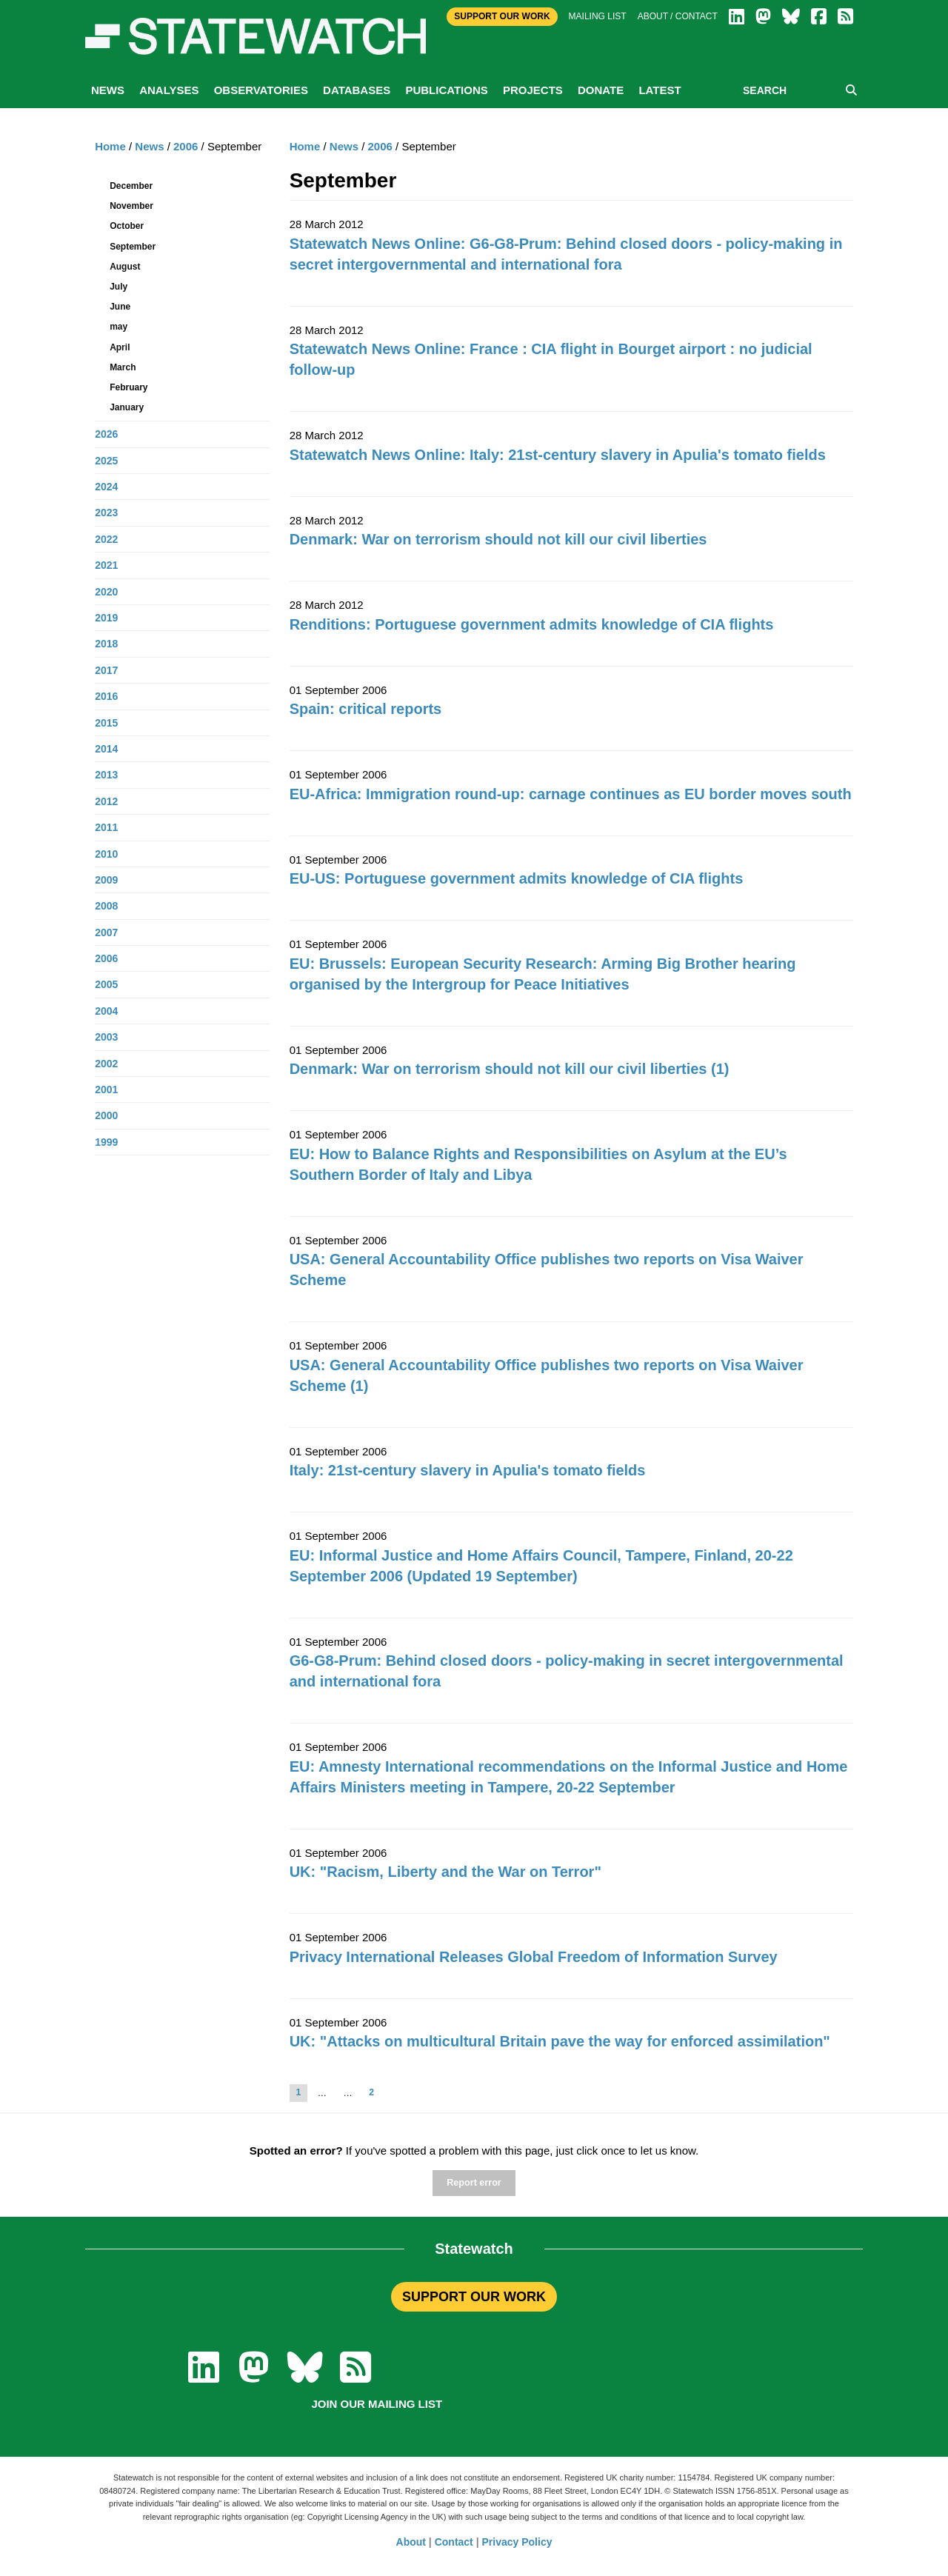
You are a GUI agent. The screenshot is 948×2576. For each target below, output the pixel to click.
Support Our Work (502, 16)
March (123, 367)
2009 (106, 880)
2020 (106, 592)
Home (305, 146)
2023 (106, 512)
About (411, 2542)
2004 (106, 1011)
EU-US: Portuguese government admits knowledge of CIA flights (517, 878)
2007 (106, 932)
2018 (106, 644)
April (120, 347)
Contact (454, 2542)
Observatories (261, 90)
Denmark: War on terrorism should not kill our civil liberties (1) (510, 1069)
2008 (106, 906)
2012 (106, 801)
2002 (106, 1064)
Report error (474, 2183)
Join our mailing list (376, 2404)
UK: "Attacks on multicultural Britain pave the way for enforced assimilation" (560, 2041)
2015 (106, 723)
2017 (106, 670)
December (131, 186)
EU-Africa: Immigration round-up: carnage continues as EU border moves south (571, 794)
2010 (106, 854)
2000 (106, 1115)
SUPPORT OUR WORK (474, 2296)
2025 (106, 461)
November (131, 206)
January (127, 407)
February (128, 387)
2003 (106, 1037)
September (133, 246)
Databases (356, 90)
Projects (533, 90)
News (107, 90)
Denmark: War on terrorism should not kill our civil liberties (498, 539)
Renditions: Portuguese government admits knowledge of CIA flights (532, 624)
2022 (106, 539)
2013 (106, 775)
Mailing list (598, 16)
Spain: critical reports (366, 709)
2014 (106, 749)
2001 (106, 1089)
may (118, 326)
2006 (380, 146)
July (118, 286)
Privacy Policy (517, 2542)
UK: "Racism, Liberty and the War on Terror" (445, 1871)
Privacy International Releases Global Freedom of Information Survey (534, 1957)
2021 (106, 565)
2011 (106, 827)
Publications (446, 90)
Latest (659, 90)
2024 (106, 487)
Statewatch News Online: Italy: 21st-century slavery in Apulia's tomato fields (558, 455)
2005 (106, 984)
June (120, 306)
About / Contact (678, 16)
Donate (601, 90)
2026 (106, 434)
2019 (106, 618)
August (125, 266)
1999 (106, 1142)
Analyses (168, 90)
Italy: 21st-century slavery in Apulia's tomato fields (468, 1470)
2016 (106, 696)
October (127, 226)
